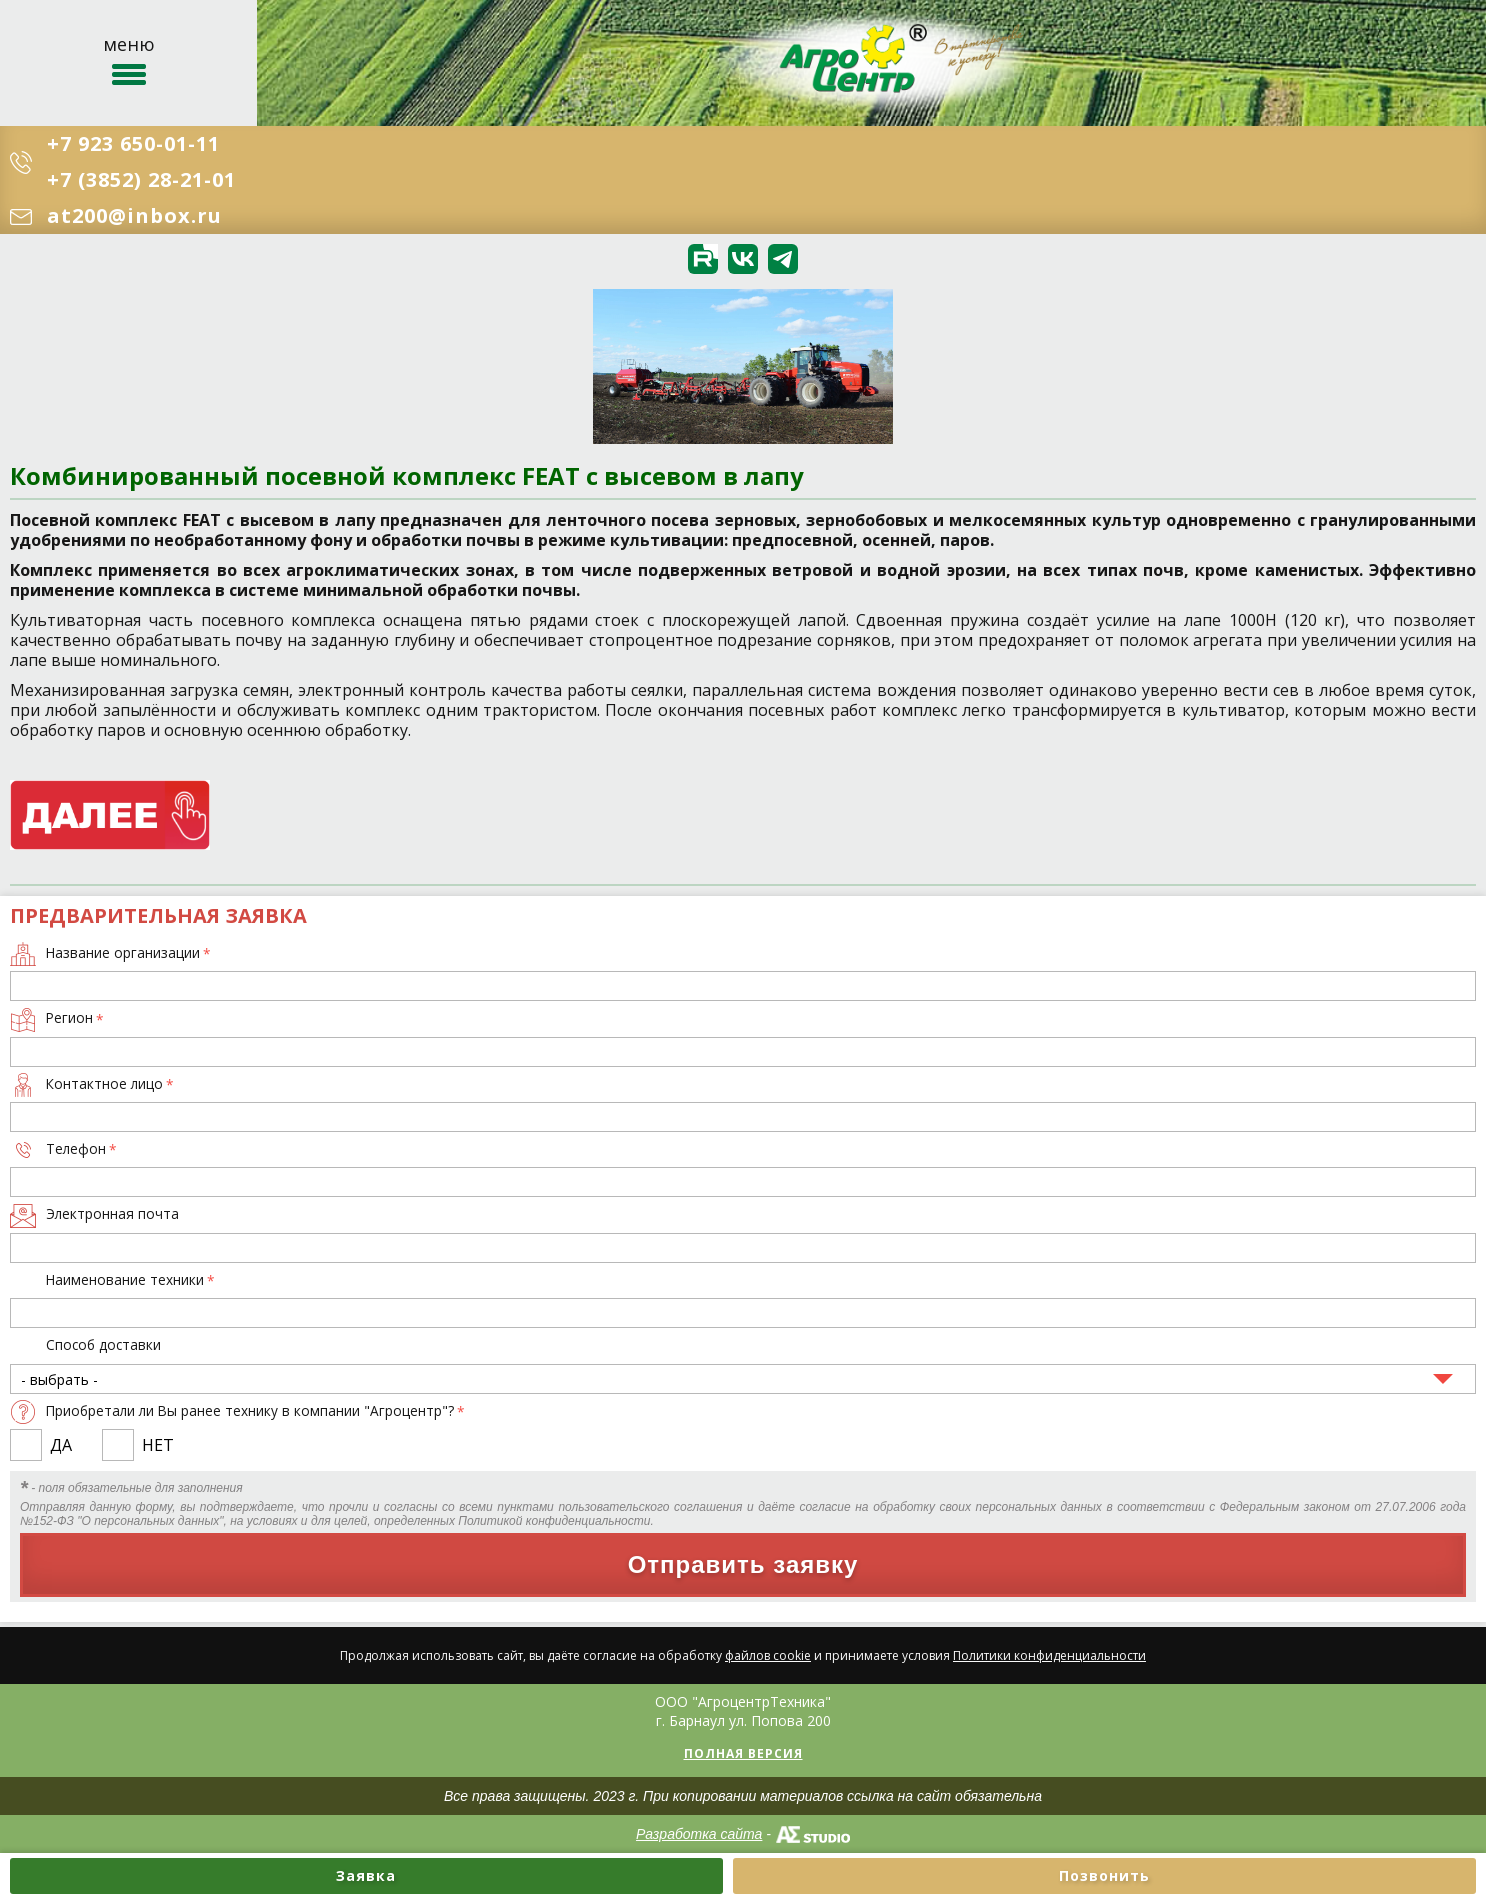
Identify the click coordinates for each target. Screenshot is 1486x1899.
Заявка (366, 1875)
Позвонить (1104, 1875)
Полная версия (743, 1753)
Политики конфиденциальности (1049, 1655)
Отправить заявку (743, 1564)
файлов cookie (768, 1655)
